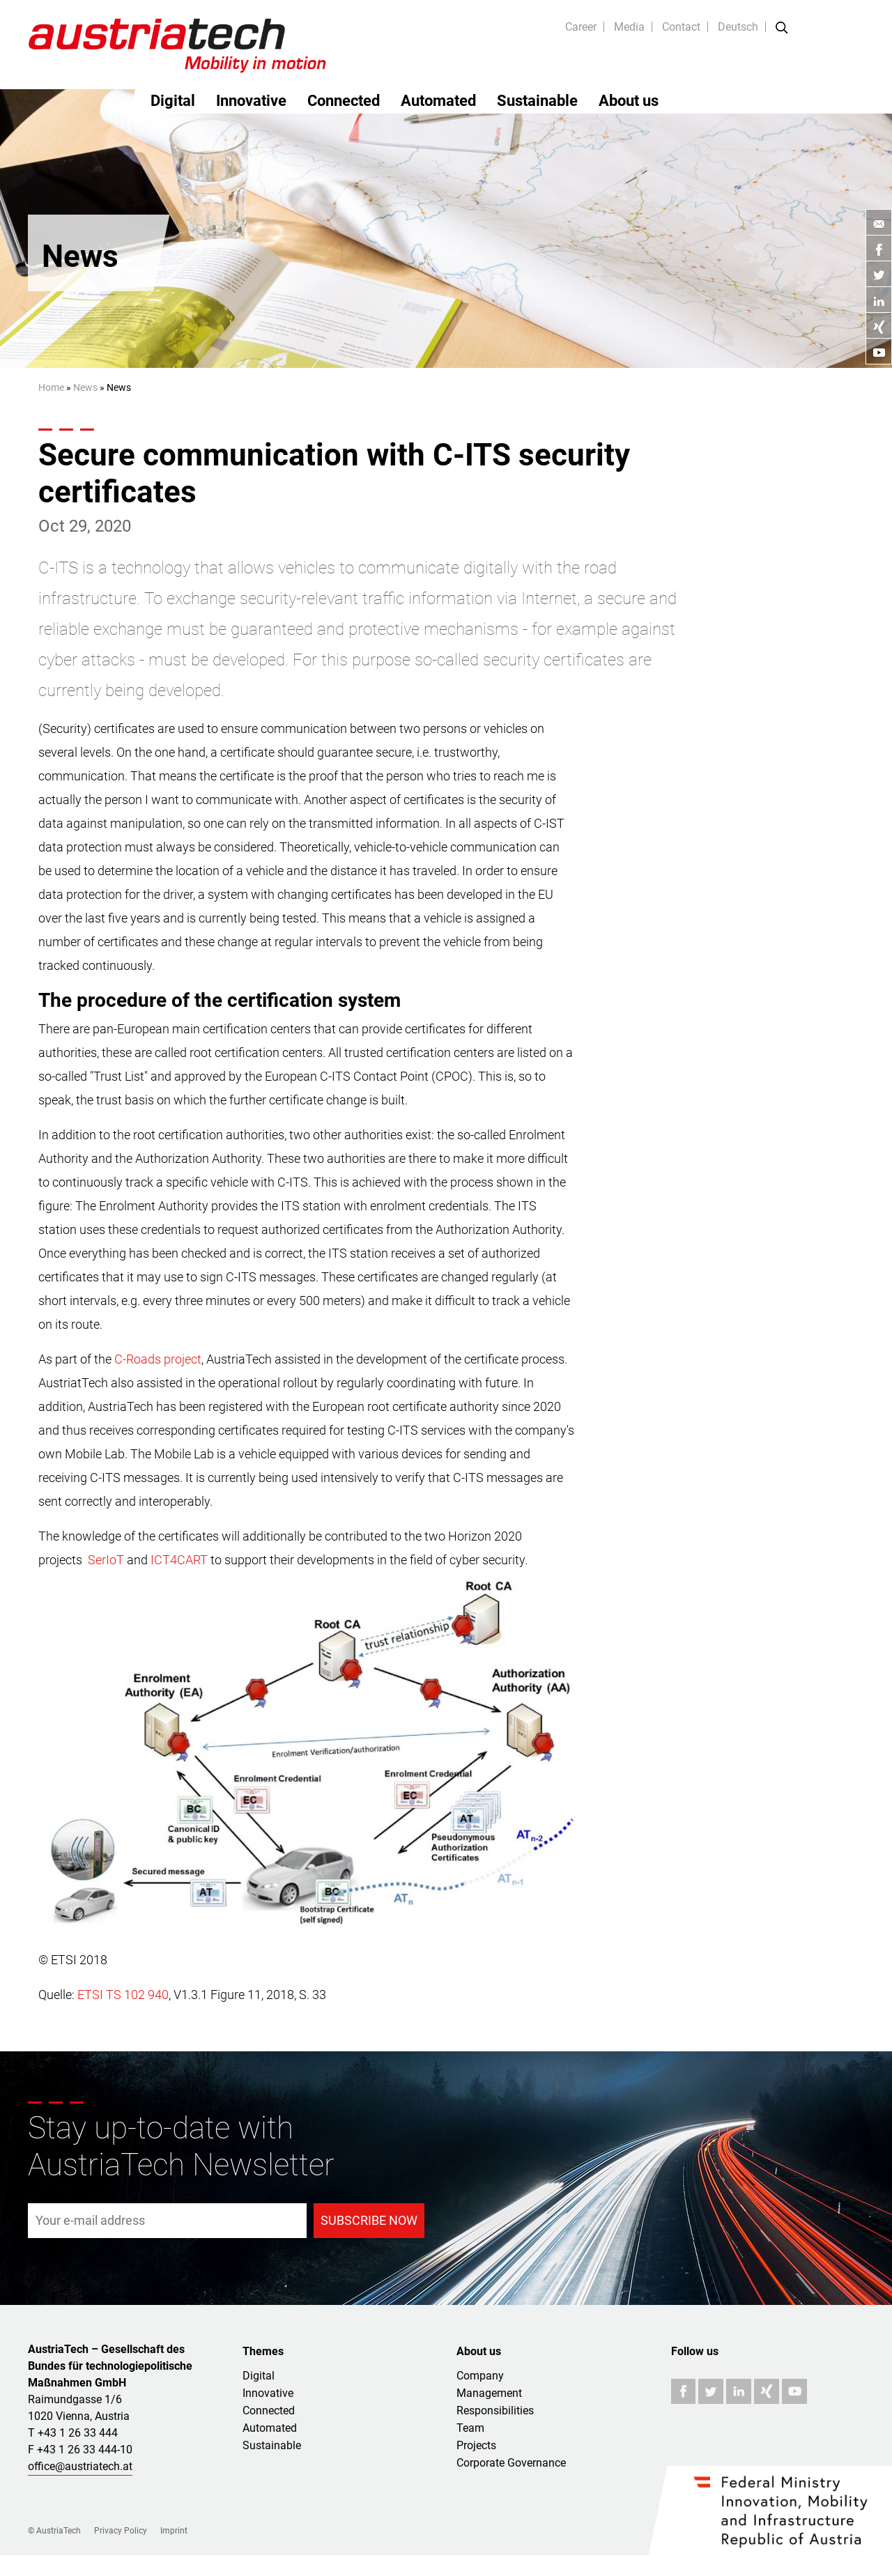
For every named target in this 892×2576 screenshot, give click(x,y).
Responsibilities (495, 2410)
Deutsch (738, 26)
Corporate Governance (511, 2462)
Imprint (173, 2531)
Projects (476, 2445)
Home (51, 387)
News (85, 387)
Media (629, 26)
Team (470, 2428)
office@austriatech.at (80, 2466)
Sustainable (537, 100)
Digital (173, 100)
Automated (438, 100)
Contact (681, 26)
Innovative (251, 100)
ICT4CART (179, 1559)
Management (489, 2393)
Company (480, 2375)
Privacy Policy (120, 2531)
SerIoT (106, 1559)
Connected (343, 100)
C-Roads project (157, 1359)
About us (629, 100)
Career (581, 26)
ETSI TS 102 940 (123, 1994)
